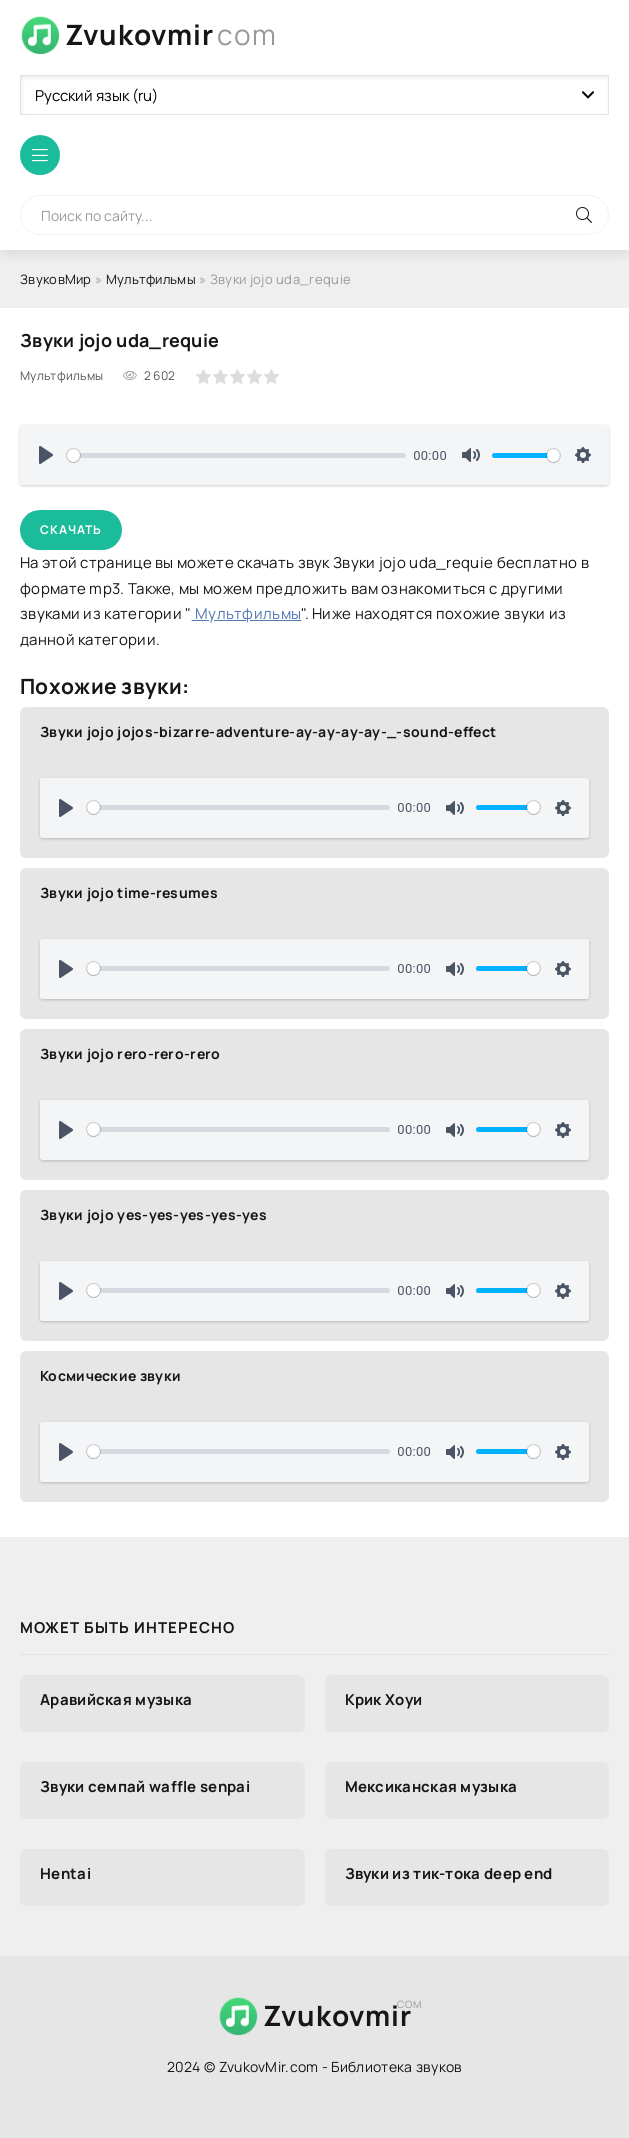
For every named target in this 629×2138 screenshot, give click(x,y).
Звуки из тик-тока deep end (449, 1873)
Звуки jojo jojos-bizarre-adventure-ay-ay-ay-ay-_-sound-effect (268, 731)
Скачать (71, 529)
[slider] (236, 455)
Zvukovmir (171, 34)
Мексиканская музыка (431, 1786)
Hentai (65, 1873)
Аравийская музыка (116, 1699)
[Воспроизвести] (46, 455)
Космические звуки (110, 1375)
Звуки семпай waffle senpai (145, 1786)
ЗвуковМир (56, 279)
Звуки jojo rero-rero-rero (130, 1053)
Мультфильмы (151, 279)
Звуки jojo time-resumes (129, 892)
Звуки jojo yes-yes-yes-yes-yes (153, 1214)
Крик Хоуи (384, 1699)
